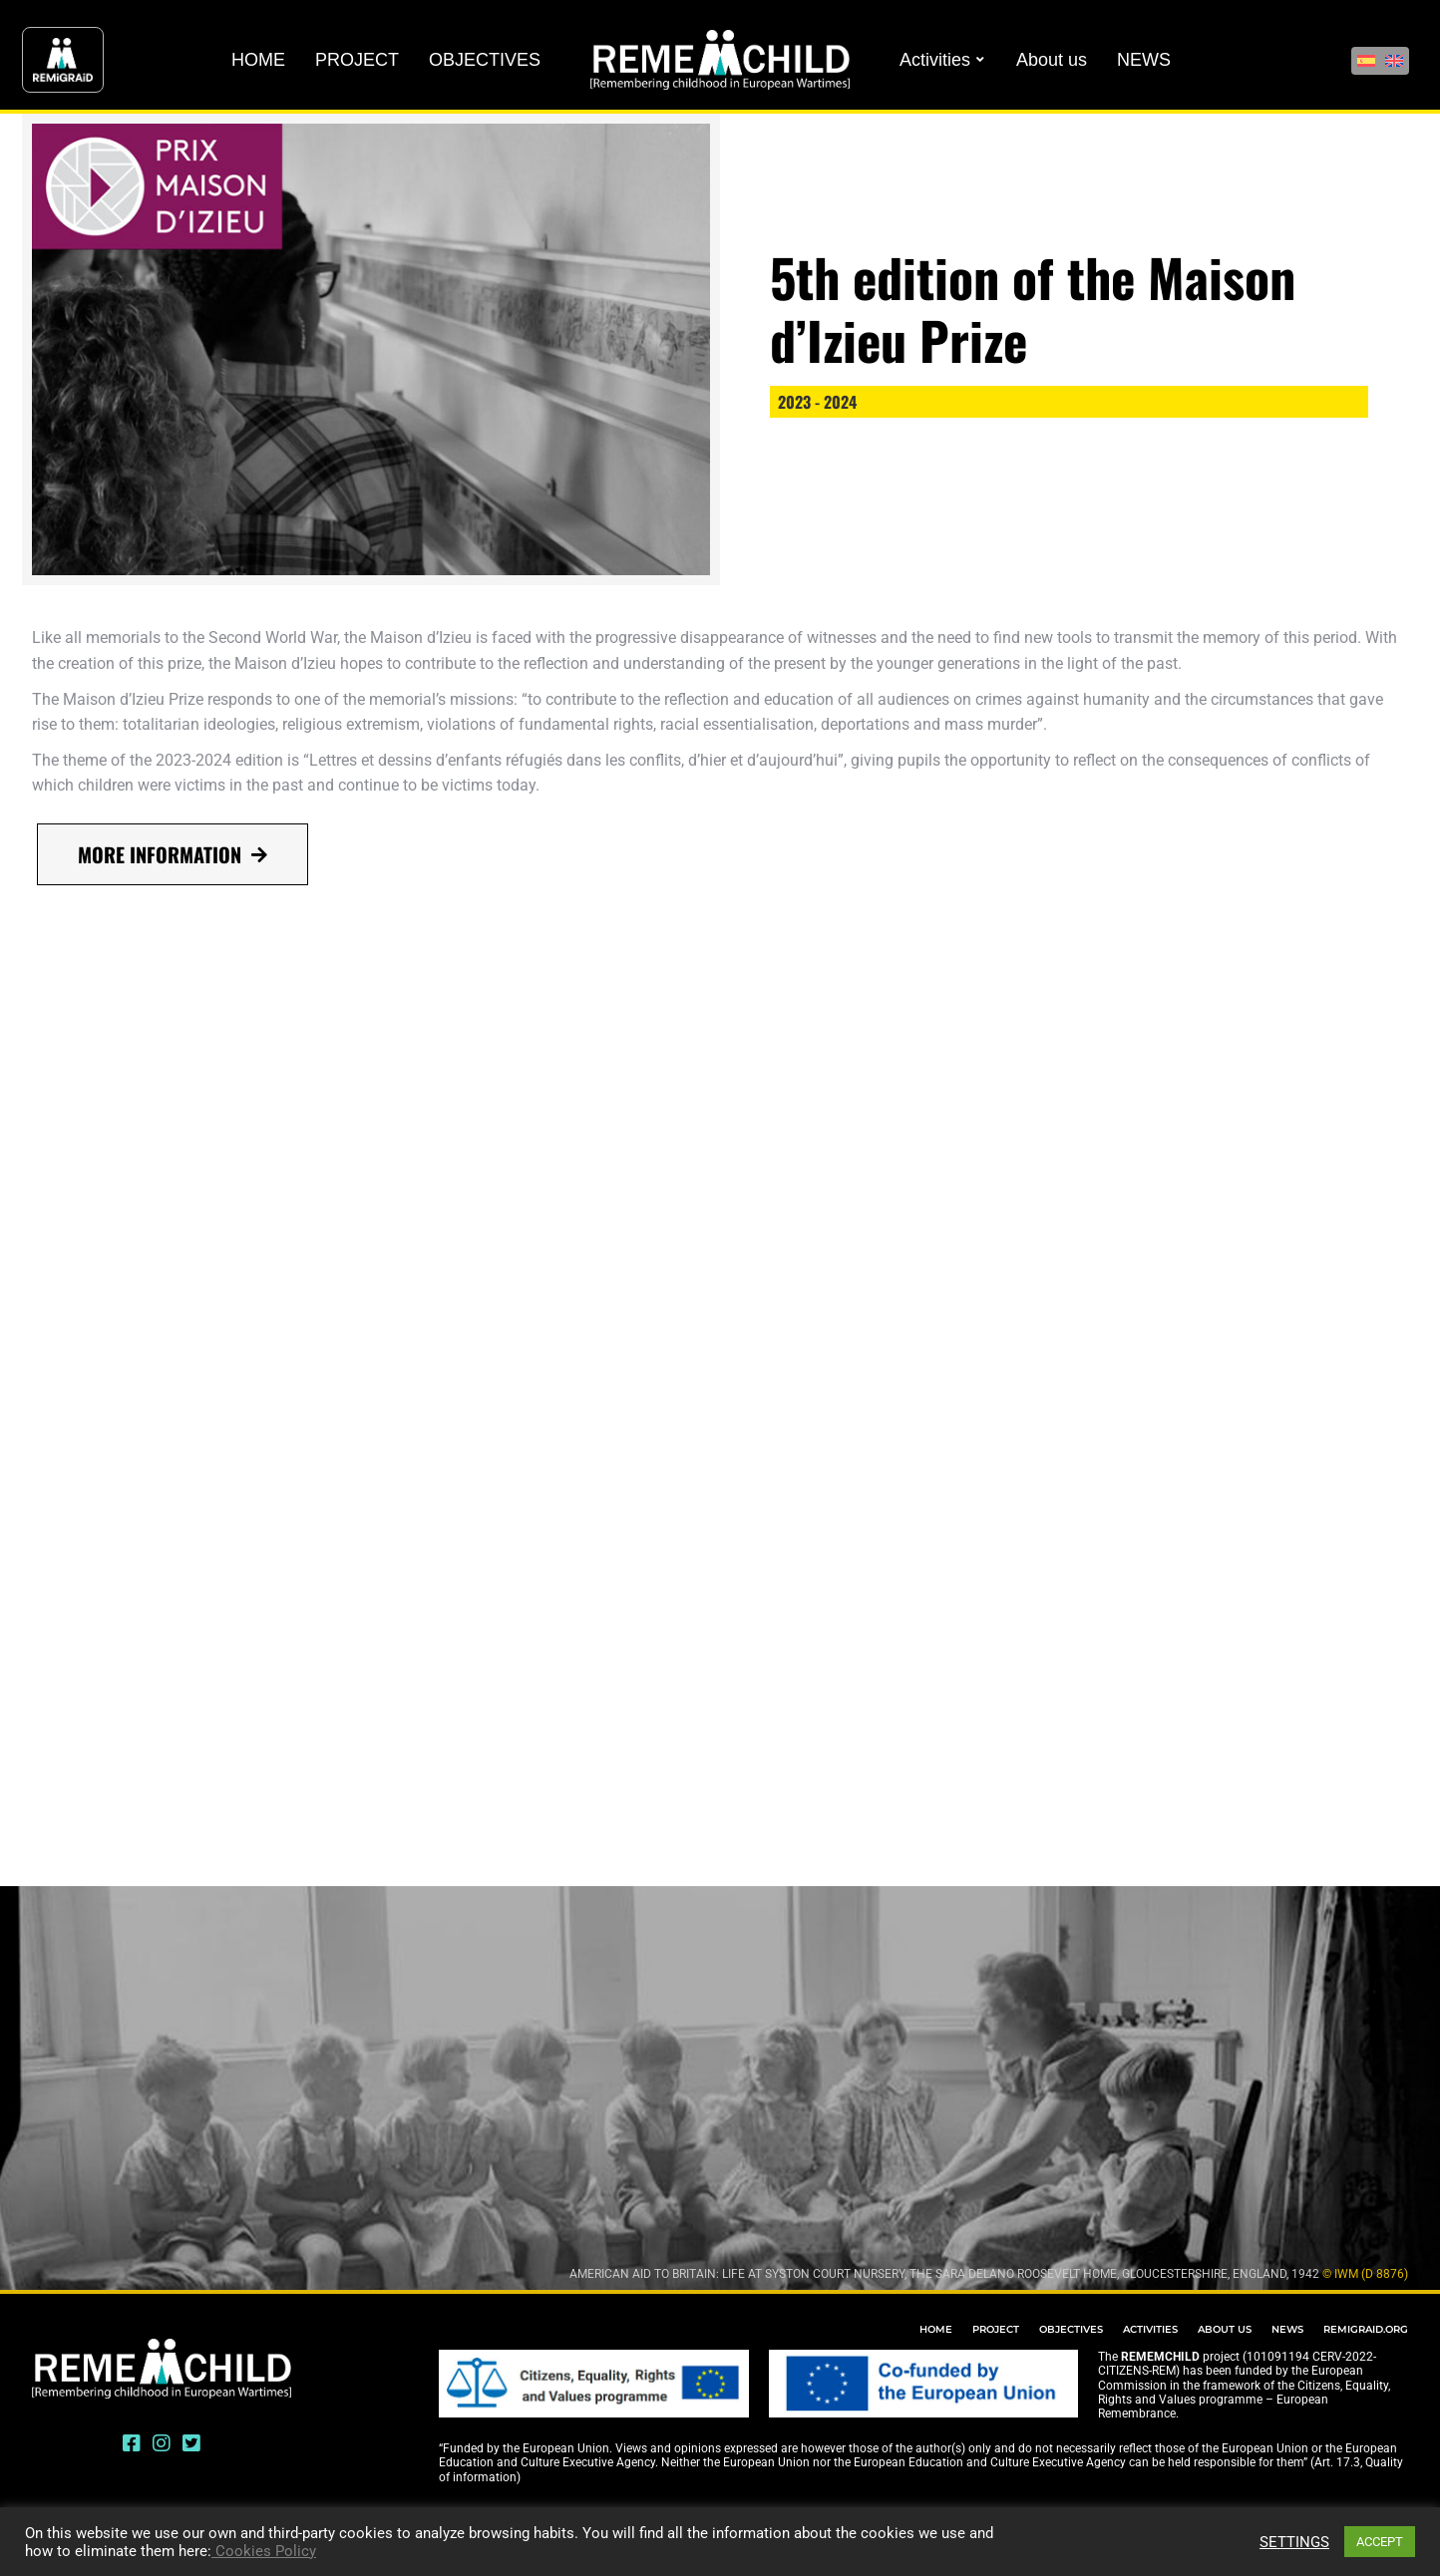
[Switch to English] (1394, 61)
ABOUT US (1225, 2329)
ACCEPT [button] (1379, 2541)
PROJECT (995, 2329)
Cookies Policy (263, 2551)
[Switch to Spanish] (1366, 61)
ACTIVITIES (1150, 2329)
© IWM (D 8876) (1365, 2274)
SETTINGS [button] (1294, 2542)
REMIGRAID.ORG (1365, 2329)
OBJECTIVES (1071, 2329)
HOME (935, 2329)
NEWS (1287, 2329)
